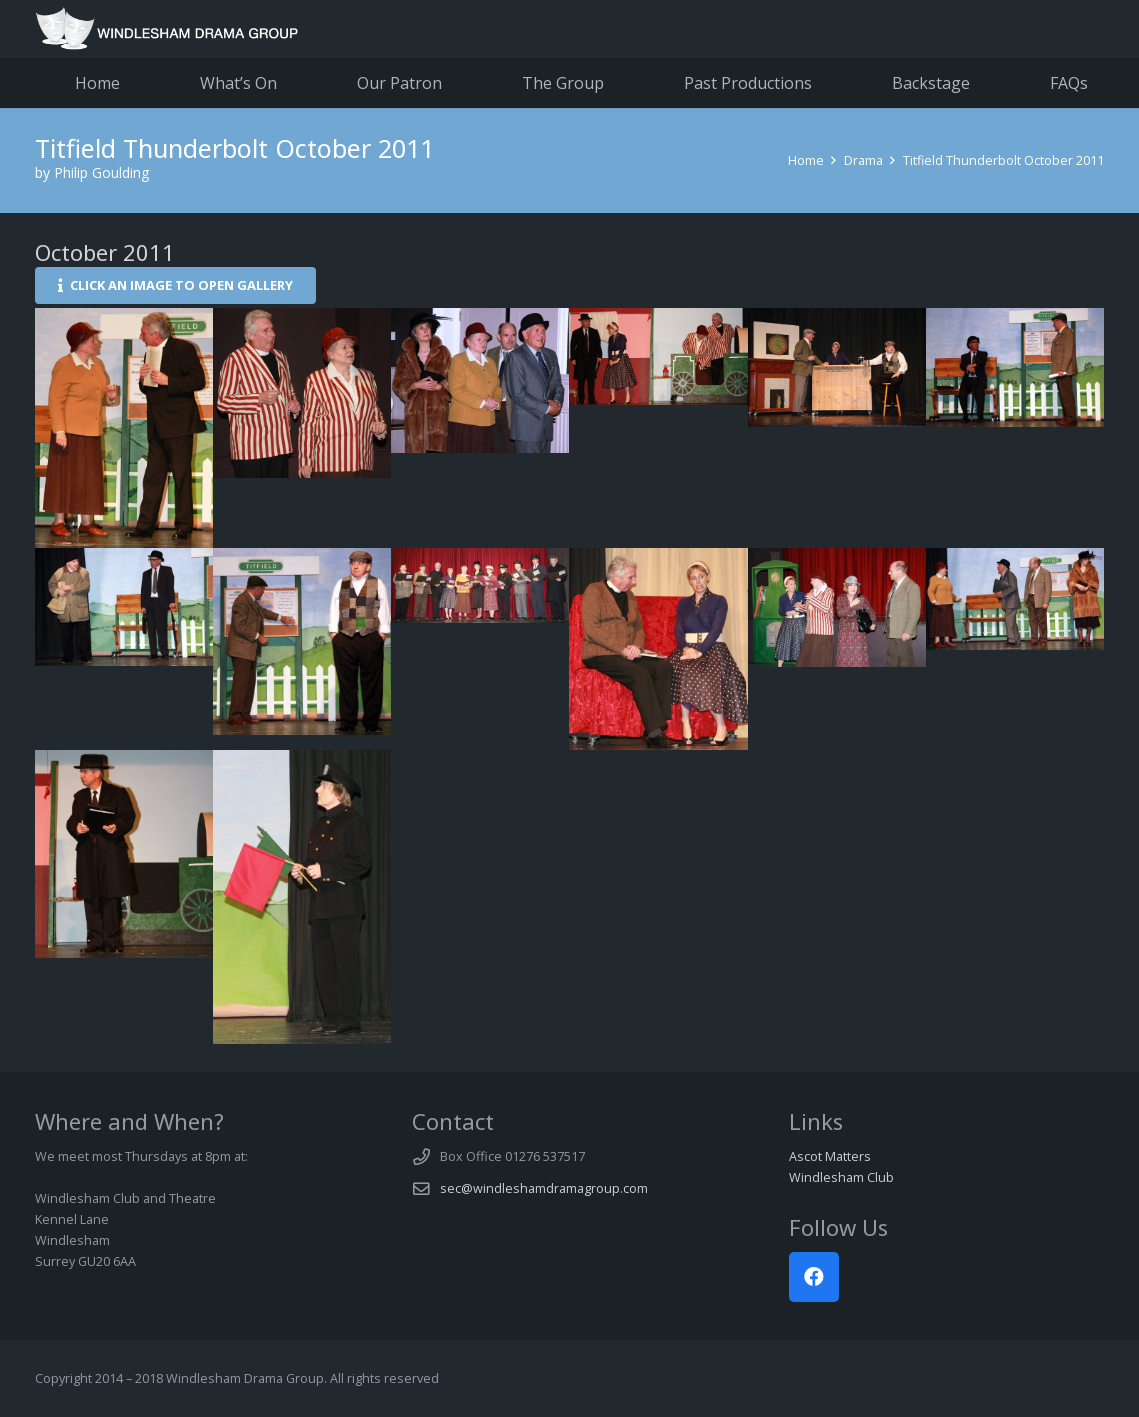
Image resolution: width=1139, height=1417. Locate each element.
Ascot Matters (830, 1156)
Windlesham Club (841, 1177)
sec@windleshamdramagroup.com (544, 1188)
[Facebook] (814, 1277)
